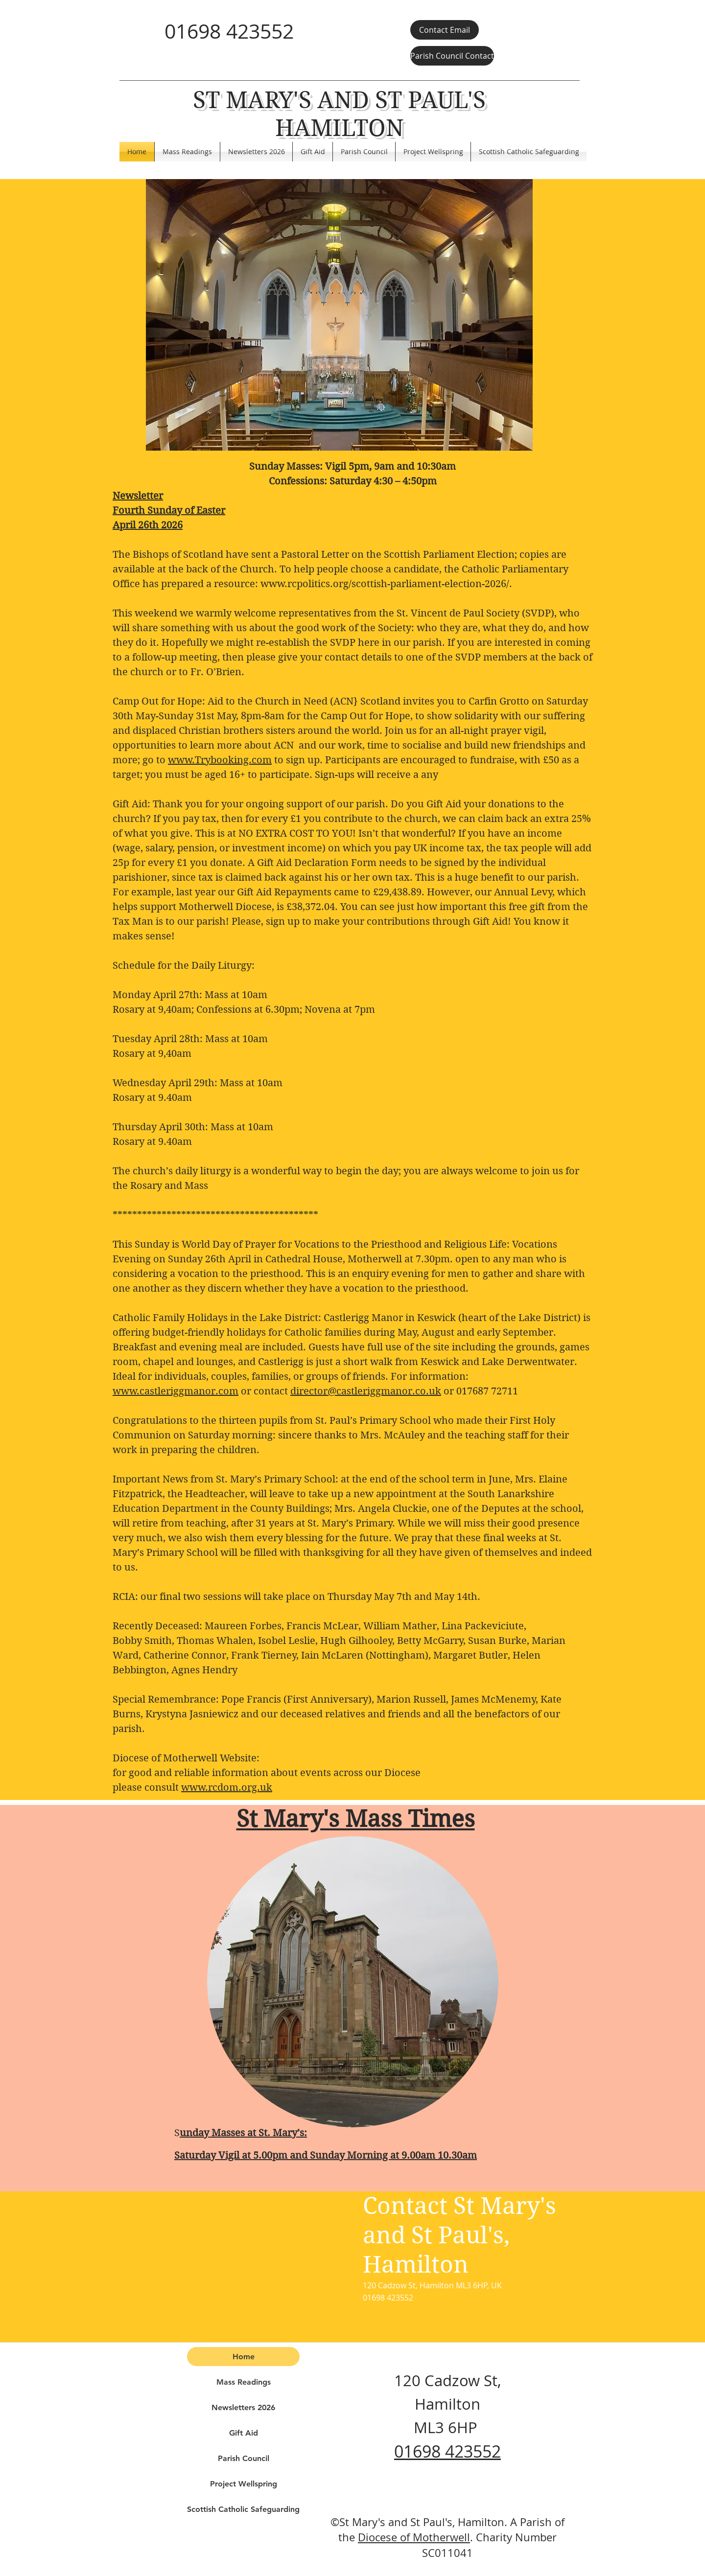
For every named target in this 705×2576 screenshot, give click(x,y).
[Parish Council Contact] (452, 56)
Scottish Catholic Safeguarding (243, 2509)
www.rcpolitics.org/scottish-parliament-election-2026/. (386, 584)
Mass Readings (243, 2382)
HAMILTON (339, 128)
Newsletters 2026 (243, 2407)
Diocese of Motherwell (414, 2537)
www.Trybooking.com (220, 760)
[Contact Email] (444, 30)
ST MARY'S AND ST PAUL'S (339, 100)
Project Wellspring (243, 2483)
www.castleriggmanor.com (175, 1391)
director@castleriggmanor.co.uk (365, 1391)
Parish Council (243, 2458)
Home (244, 2356)
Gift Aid (243, 2433)
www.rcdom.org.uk (226, 1787)
